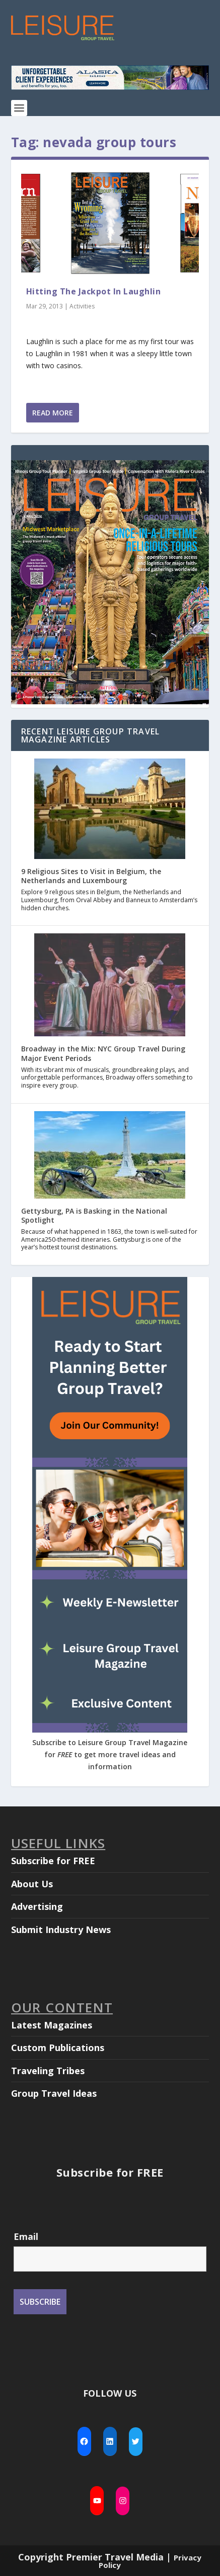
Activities (82, 306)
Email (26, 2236)
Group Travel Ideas (54, 2093)
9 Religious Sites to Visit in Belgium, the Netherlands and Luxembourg (91, 876)
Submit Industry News (61, 1929)
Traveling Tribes (48, 2071)
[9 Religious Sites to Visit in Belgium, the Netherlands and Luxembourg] (109, 810)
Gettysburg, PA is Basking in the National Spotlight (94, 1215)
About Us (32, 1884)
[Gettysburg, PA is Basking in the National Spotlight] (109, 1156)
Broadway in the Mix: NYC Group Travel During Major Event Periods (103, 1053)
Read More (52, 412)
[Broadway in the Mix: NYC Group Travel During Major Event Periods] (109, 985)
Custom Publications (57, 2048)
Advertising (37, 1906)
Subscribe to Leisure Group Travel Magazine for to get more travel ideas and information (109, 1754)
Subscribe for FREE (53, 1861)
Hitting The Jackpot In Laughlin (93, 291)
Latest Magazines (51, 2025)
